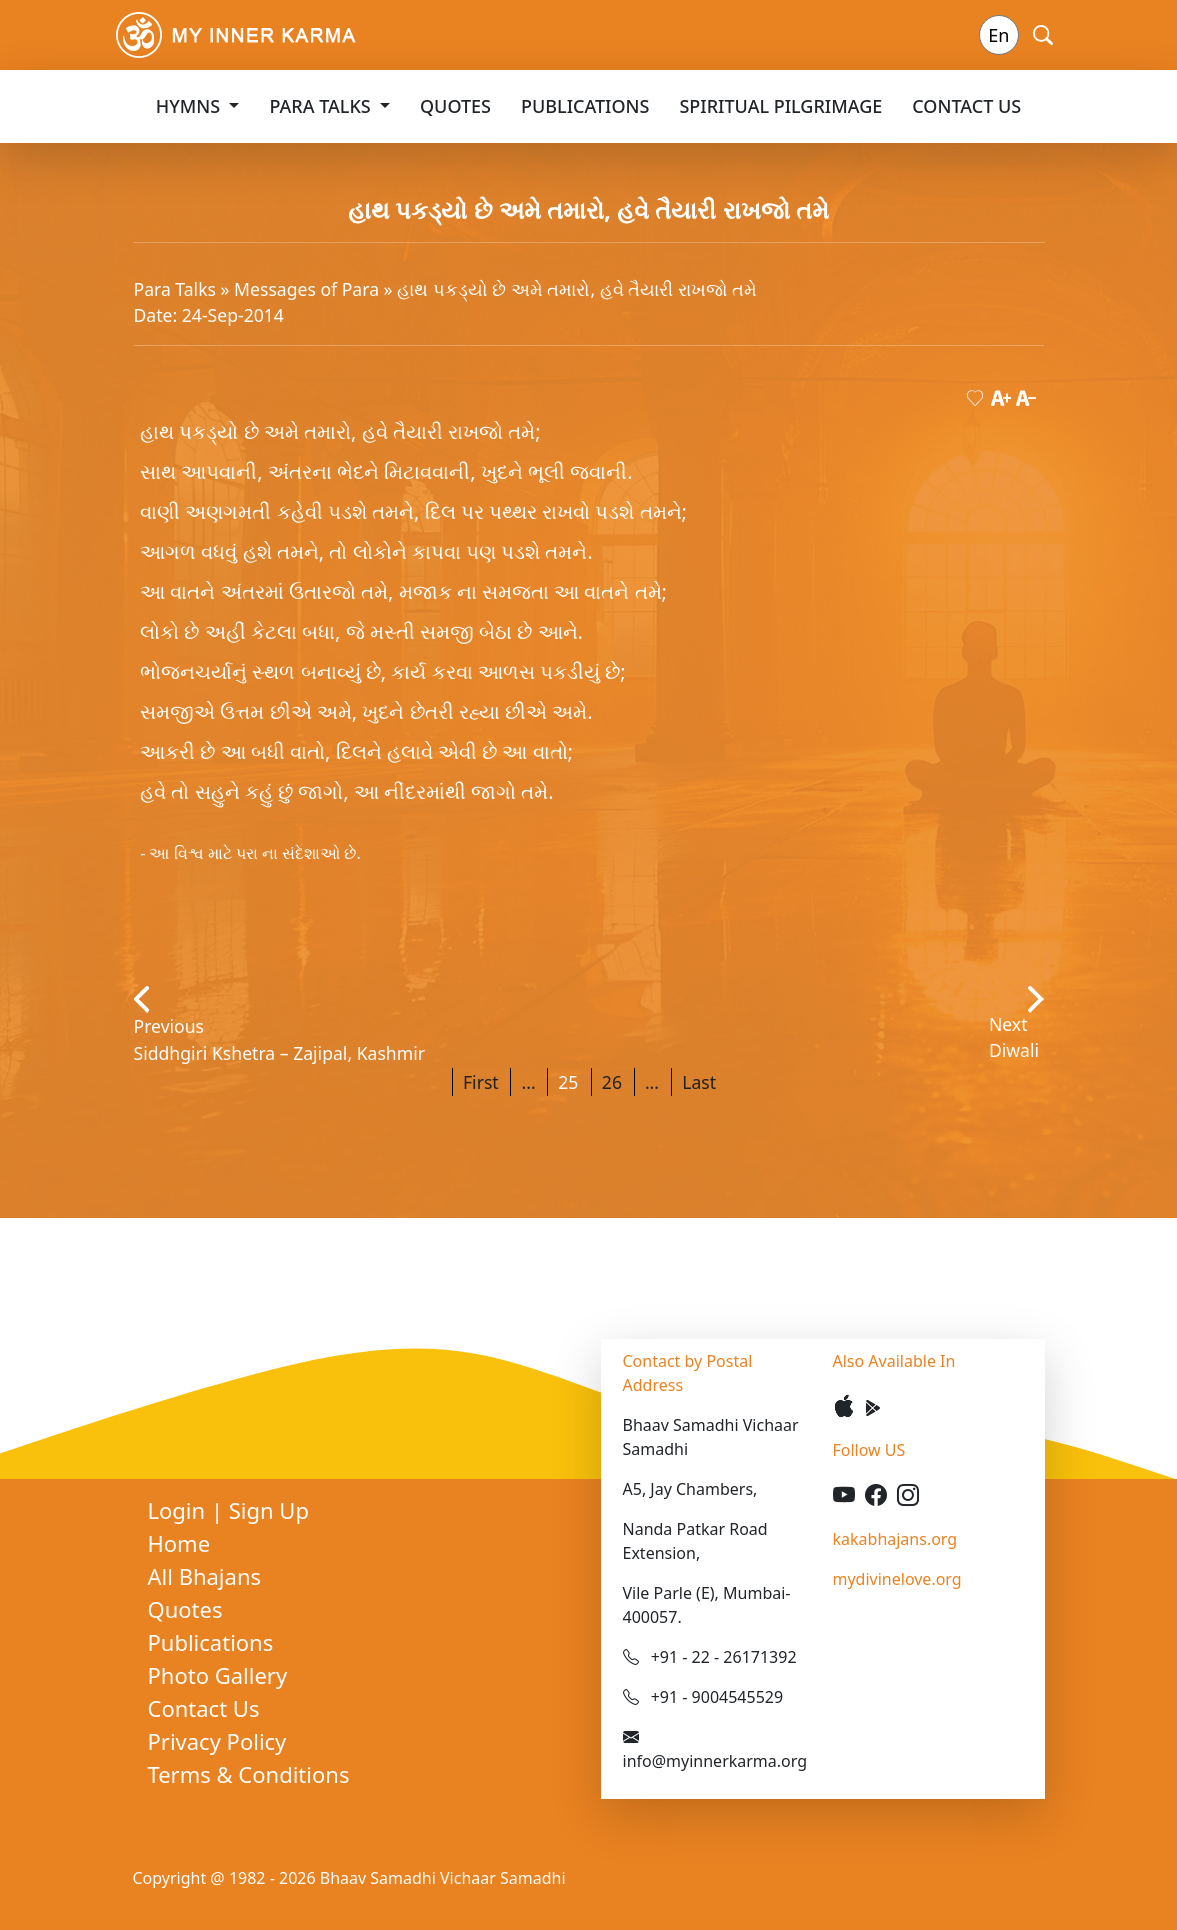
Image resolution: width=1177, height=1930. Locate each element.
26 (612, 1082)
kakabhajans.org (895, 1539)
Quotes (455, 106)
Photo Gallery (218, 1675)
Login (179, 1510)
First (481, 1082)
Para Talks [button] (322, 106)
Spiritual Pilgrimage (780, 106)
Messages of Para (309, 289)
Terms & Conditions (249, 1774)
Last (699, 1082)
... (528, 1082)
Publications (585, 106)
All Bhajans (205, 1576)
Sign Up (269, 1510)
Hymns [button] (190, 106)
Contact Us (966, 106)
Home (179, 1543)
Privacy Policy (217, 1741)
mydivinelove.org (897, 1579)
